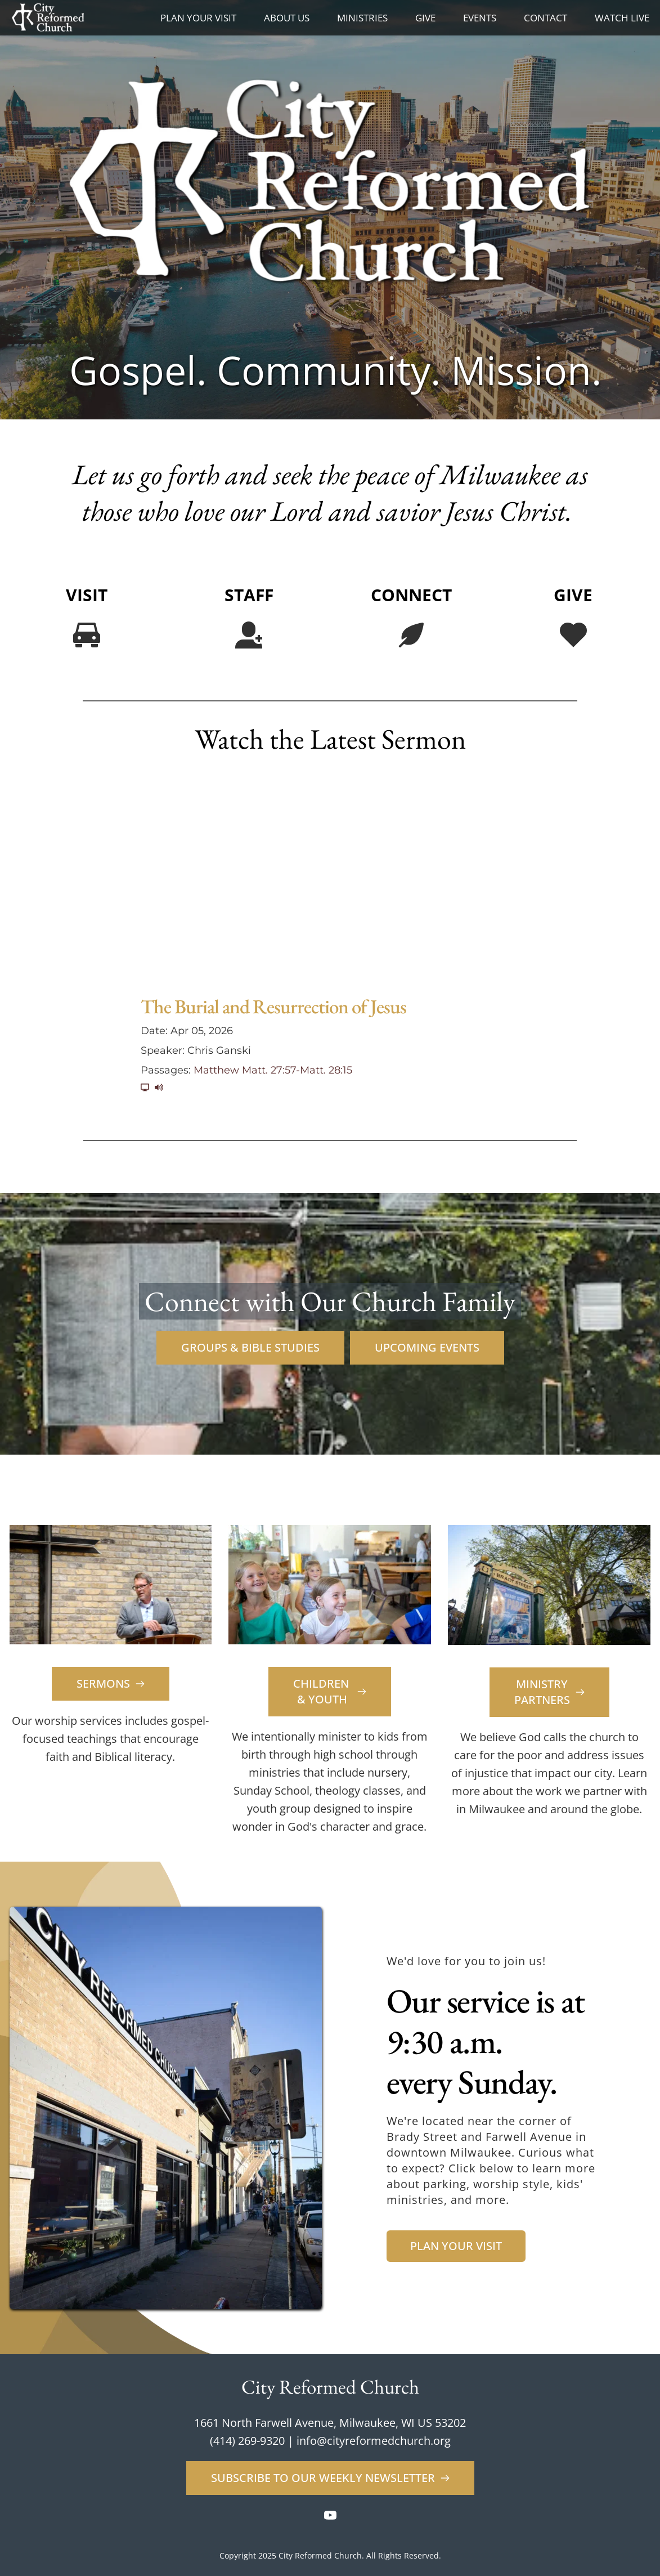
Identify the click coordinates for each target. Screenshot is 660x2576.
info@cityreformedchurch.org (374, 2440)
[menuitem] (198, 18)
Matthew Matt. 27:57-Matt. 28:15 (273, 1070)
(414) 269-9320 (247, 2440)
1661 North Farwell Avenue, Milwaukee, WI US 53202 (330, 2422)
